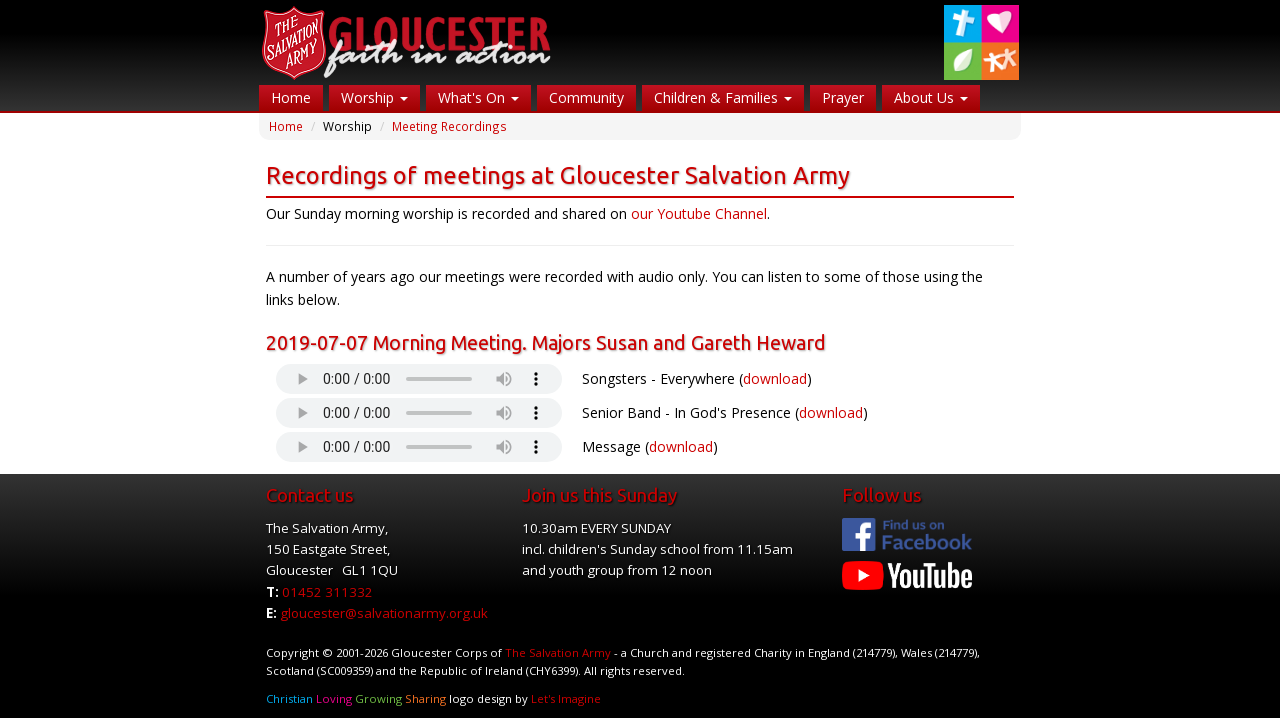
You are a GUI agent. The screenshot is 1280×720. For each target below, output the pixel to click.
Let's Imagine (566, 698)
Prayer (843, 97)
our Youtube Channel (699, 213)
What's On (478, 97)
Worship (374, 97)
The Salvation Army (558, 652)
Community (586, 97)
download (775, 378)
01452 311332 (327, 592)
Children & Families (723, 97)
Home (291, 97)
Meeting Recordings (449, 126)
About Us (931, 97)
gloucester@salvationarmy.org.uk (384, 613)
